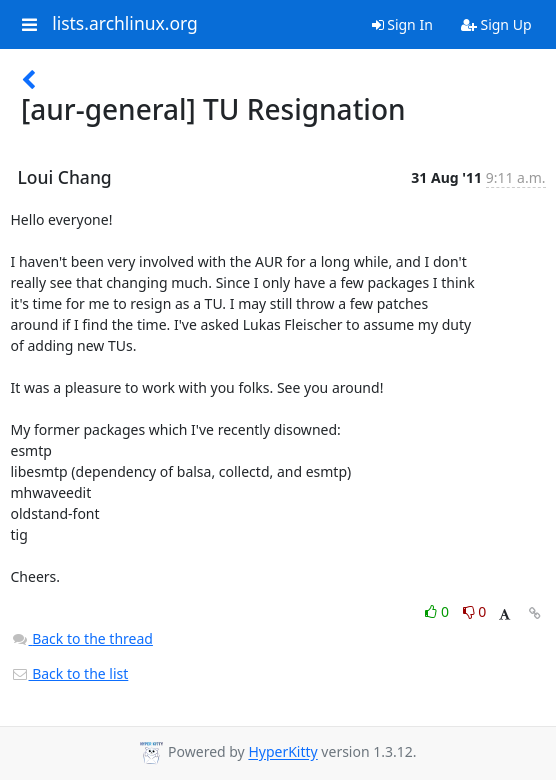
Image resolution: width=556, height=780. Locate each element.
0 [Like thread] (438, 611)
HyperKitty (282, 752)
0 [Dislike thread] (475, 611)
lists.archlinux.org (125, 24)
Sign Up (496, 24)
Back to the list (70, 673)
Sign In (402, 24)
